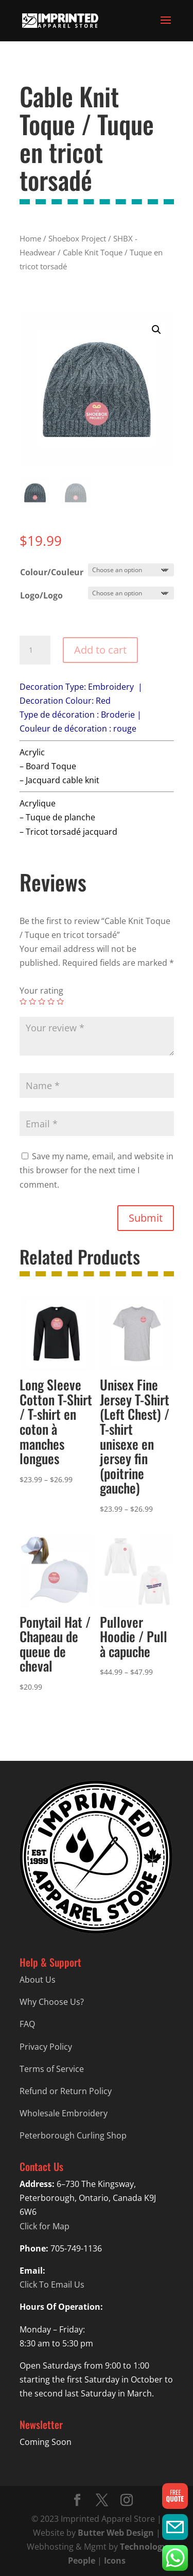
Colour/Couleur (51, 572)
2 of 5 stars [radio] (32, 1001)
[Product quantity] (35, 650)
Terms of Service (52, 2069)
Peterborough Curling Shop (73, 2135)
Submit (146, 1218)
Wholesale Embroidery (64, 2113)
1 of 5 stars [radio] (23, 1001)
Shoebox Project (77, 238)
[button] (156, 329)
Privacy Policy (46, 2046)
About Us (38, 1979)
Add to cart (100, 650)
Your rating (41, 990)
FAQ (27, 2024)
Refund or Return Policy (66, 2091)
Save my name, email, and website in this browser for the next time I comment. (96, 1170)
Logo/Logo (41, 595)
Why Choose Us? (52, 2001)
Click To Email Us (52, 2284)
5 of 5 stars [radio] (60, 1001)
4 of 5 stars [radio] (51, 1001)
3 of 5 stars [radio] (41, 1001)
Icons (115, 2560)
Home (30, 238)
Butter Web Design (116, 2532)
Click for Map (44, 2226)
